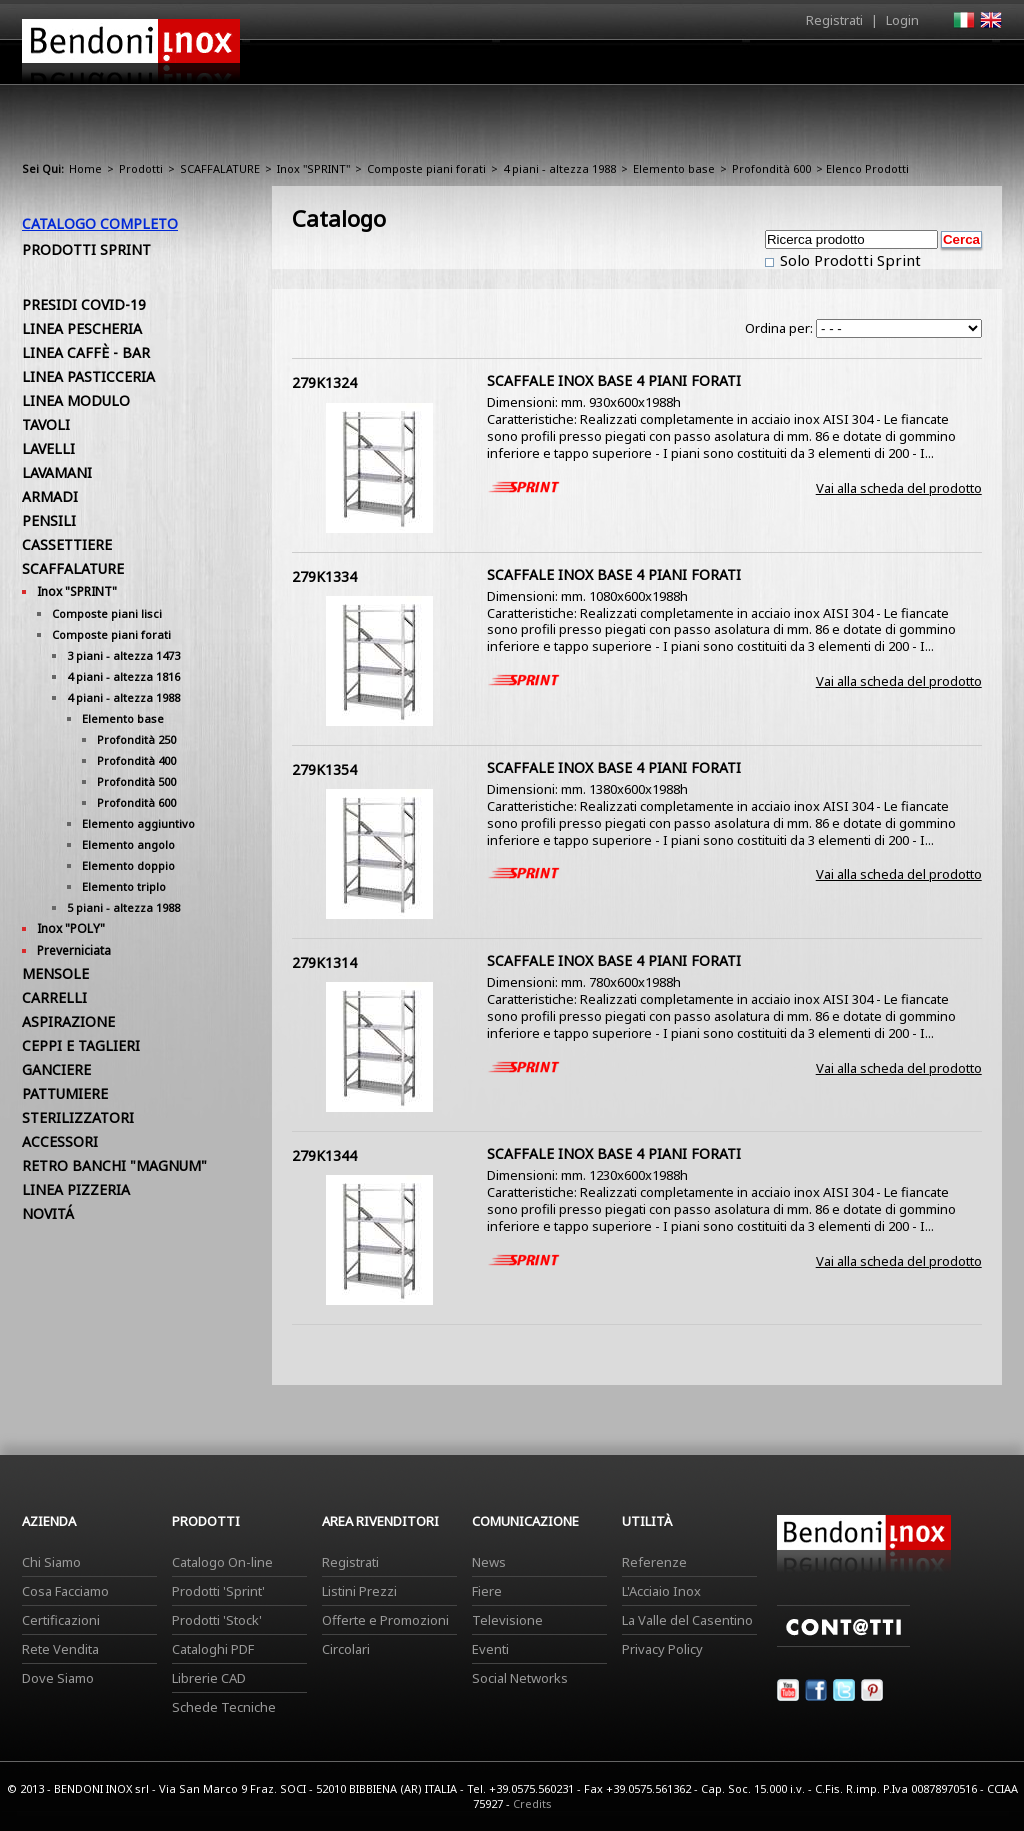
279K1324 (324, 382)
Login (902, 20)
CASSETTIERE (67, 544)
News (489, 1562)
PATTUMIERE (65, 1093)
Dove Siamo (58, 1678)
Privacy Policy (662, 1649)
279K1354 (324, 769)
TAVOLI (46, 424)
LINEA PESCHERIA (82, 328)
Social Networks (520, 1678)
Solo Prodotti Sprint (848, 260)
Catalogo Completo (100, 223)
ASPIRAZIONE (68, 1021)
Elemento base (674, 168)
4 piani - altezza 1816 (123, 676)
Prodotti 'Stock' (217, 1620)
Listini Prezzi (359, 1591)
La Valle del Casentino (687, 1620)
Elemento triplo (124, 886)
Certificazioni (61, 1620)
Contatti (974, 61)
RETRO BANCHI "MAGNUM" (114, 1165)
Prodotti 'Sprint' (218, 1591)
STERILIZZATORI (78, 1117)
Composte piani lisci (107, 613)
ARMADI (50, 496)
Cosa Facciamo (65, 1591)
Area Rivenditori (667, 67)
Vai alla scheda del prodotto (899, 488)
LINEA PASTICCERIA (88, 376)
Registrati (834, 20)
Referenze (654, 1562)
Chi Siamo (51, 1562)
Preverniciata (74, 950)
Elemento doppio (128, 865)
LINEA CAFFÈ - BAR (86, 352)
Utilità (898, 67)
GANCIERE (56, 1069)
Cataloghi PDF (213, 1649)
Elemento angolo (128, 844)
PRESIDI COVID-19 (84, 304)
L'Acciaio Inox (661, 1591)
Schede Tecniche (224, 1707)
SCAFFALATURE (220, 168)
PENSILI (49, 520)
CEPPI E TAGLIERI (81, 1045)
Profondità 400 (136, 760)
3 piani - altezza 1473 (123, 655)
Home (400, 61)
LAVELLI (48, 448)
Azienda (475, 67)
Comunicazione (799, 67)
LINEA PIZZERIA (76, 1189)
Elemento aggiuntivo (138, 823)
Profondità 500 (136, 781)
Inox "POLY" (71, 928)
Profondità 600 (771, 168)
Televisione (507, 1620)
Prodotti (558, 67)
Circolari (346, 1649)
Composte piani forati (426, 168)
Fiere (487, 1591)
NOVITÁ (48, 1213)
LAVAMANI (57, 472)
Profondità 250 (136, 739)
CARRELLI (54, 997)
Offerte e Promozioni (385, 1620)
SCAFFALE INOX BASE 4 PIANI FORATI (614, 380)
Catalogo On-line (222, 1562)
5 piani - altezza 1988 (123, 907)
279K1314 (324, 962)
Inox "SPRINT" (313, 168)
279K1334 (324, 576)
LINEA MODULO (76, 400)
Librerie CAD (209, 1678)
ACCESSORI (60, 1141)
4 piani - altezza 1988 (559, 168)
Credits (532, 1803)
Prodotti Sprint (86, 249)
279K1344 (324, 1155)
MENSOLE (55, 973)
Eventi (490, 1649)
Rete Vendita (60, 1649)
